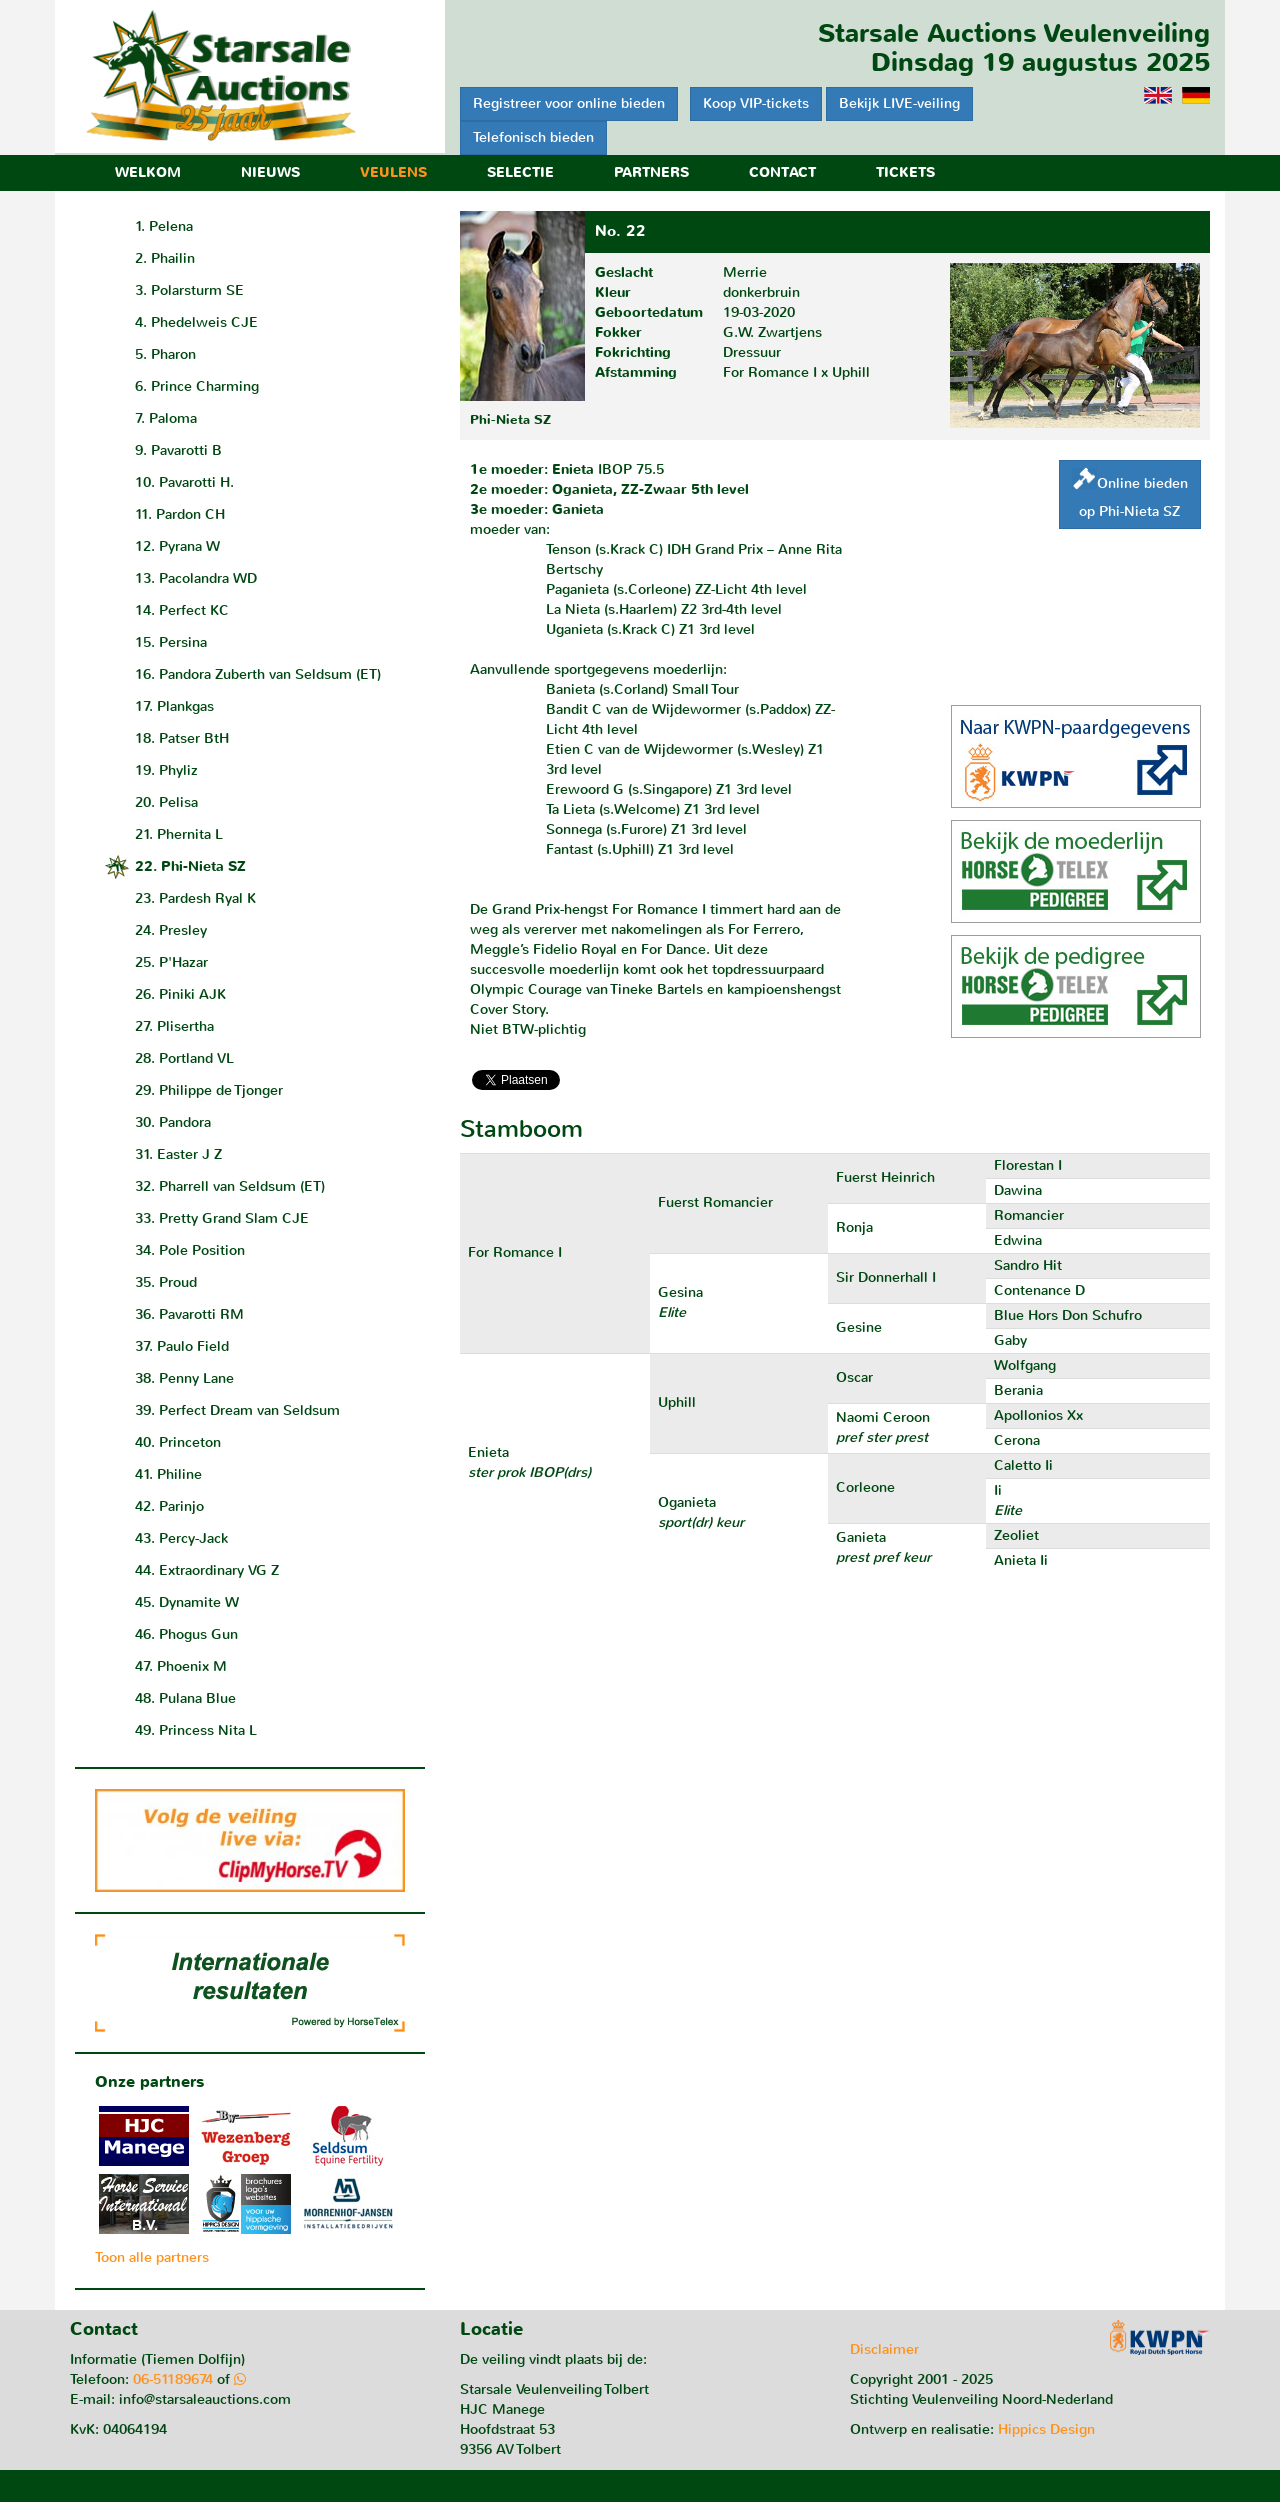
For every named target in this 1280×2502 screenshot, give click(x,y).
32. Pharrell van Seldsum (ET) (230, 1186)
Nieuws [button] (270, 172)
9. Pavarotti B (178, 450)
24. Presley (171, 930)
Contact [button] (782, 172)
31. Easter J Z (178, 1154)
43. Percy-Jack (181, 1538)
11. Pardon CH (180, 514)
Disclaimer (884, 2349)
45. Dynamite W (187, 1602)
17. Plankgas (174, 706)
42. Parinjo (169, 1506)
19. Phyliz (166, 770)
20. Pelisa (166, 802)
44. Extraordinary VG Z (207, 1570)
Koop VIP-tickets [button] (756, 103)
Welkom (148, 172)
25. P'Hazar (171, 962)
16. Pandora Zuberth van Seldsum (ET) (258, 674)
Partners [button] (651, 172)
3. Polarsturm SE (189, 290)
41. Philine (168, 1474)
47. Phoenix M (181, 1666)
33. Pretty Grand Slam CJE (222, 1218)
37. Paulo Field (182, 1346)
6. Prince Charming (197, 386)
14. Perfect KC (182, 610)
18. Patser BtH (182, 738)
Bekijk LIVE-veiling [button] (899, 103)
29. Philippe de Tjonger (209, 1090)
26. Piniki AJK (180, 994)
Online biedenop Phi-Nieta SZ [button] (1130, 494)
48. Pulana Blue (185, 1698)
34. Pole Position (190, 1250)
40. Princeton (178, 1442)
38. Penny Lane (184, 1378)
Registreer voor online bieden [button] (569, 103)
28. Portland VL (184, 1058)
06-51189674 (173, 2379)
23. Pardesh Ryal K (195, 898)
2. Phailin (165, 258)
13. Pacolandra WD (196, 578)
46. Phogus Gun (186, 1634)
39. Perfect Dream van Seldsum (237, 1410)
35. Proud (166, 1282)
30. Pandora (173, 1122)
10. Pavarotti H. (184, 482)
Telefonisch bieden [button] (533, 137)
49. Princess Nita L (196, 1730)
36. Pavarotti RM (189, 1314)
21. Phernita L (179, 834)
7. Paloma (166, 418)
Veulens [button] (393, 172)
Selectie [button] (520, 172)
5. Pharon (165, 354)
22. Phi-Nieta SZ (190, 866)
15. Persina (171, 642)
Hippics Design (1046, 2429)
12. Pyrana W (177, 546)
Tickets (905, 172)
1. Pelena (164, 226)
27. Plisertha (174, 1026)
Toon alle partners (152, 2257)
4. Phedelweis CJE (196, 322)
